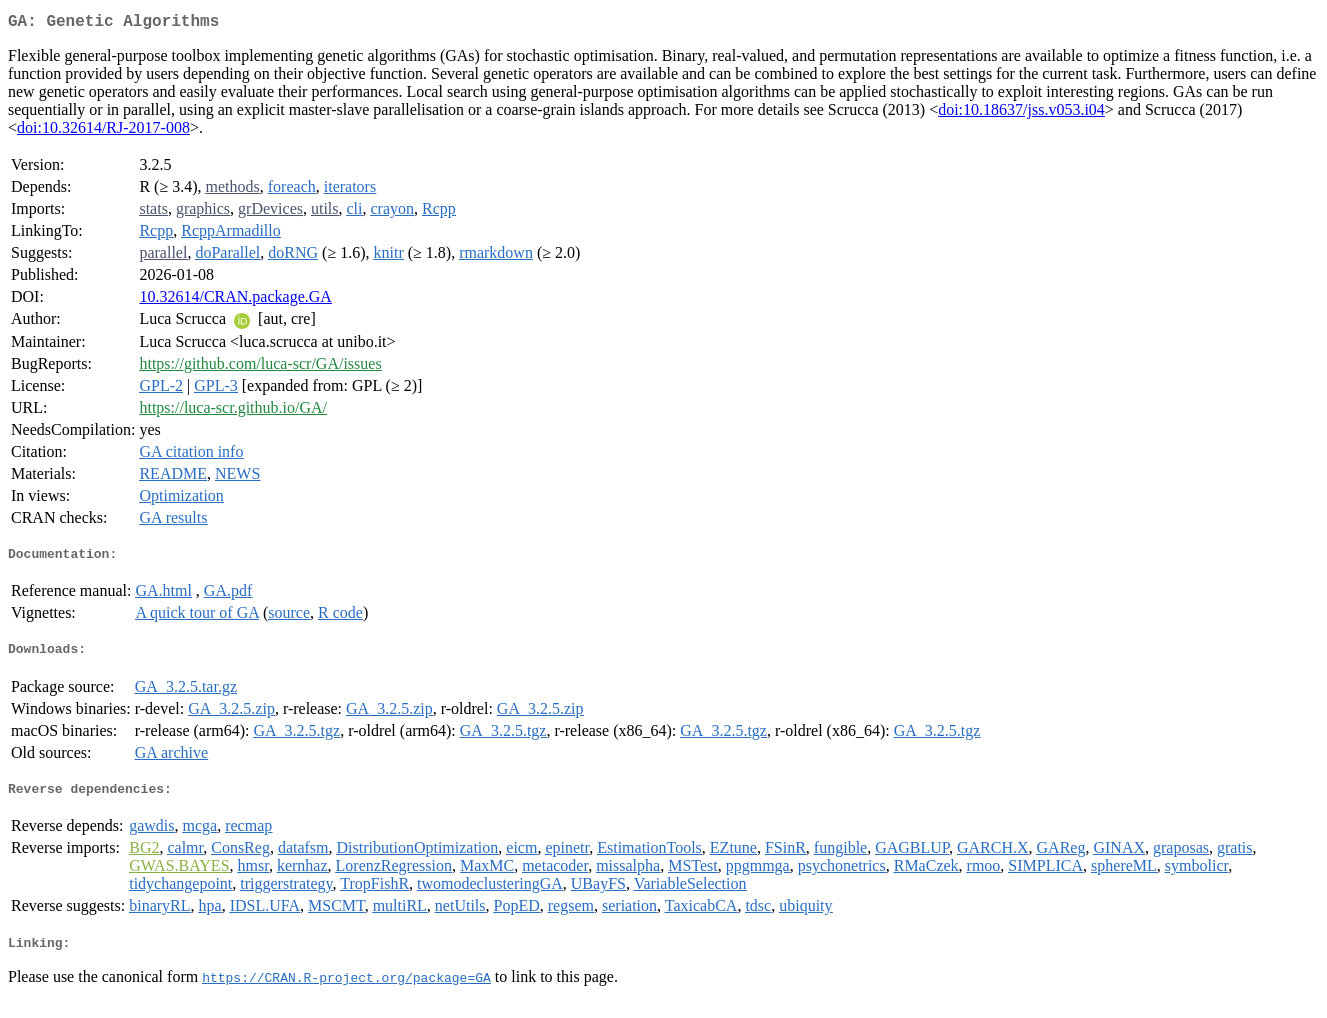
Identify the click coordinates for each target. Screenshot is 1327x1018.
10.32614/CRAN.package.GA (235, 300)
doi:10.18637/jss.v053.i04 (1021, 113)
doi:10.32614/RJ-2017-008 (103, 131)
